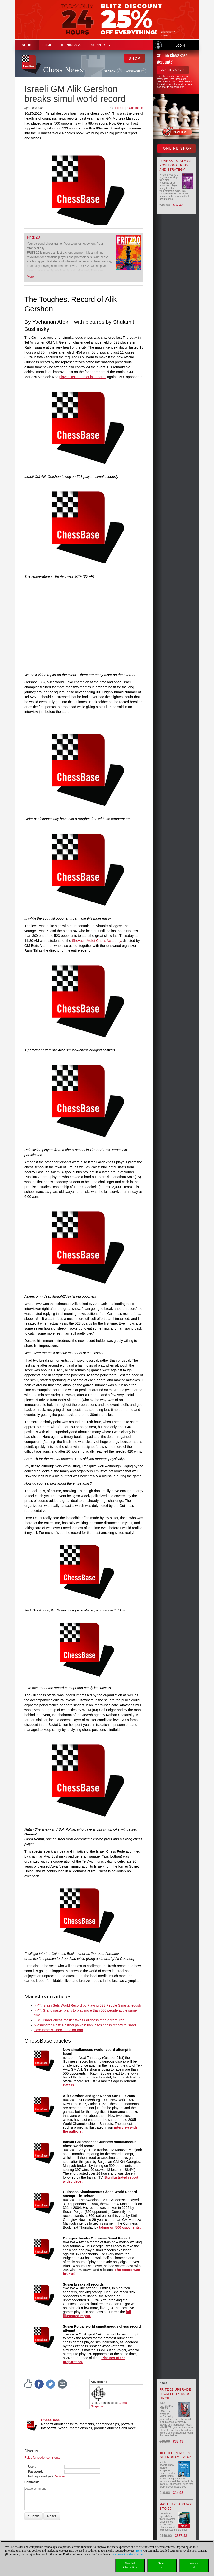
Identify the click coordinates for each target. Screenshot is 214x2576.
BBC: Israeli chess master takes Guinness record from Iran (79, 2020)
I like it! (119, 108)
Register (59, 2476)
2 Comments (134, 108)
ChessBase (50, 2420)
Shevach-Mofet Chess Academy (96, 941)
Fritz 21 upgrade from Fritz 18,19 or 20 (175, 2394)
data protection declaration (127, 2554)
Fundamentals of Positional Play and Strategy (176, 165)
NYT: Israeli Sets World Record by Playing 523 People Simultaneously (88, 2005)
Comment (31, 2482)
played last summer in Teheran (82, 377)
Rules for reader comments (42, 2457)
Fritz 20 (33, 237)
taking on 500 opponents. (120, 2227)
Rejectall (162, 2565)
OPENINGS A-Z (72, 45)
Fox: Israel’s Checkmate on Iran (58, 2030)
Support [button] (100, 45)
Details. (69, 2085)
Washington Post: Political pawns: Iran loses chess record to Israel (85, 2025)
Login (180, 45)
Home (47, 45)
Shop (26, 45)
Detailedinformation (130, 2565)
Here (139, 2550)
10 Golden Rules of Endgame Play (175, 2455)
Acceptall (194, 2565)
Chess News (63, 69)
